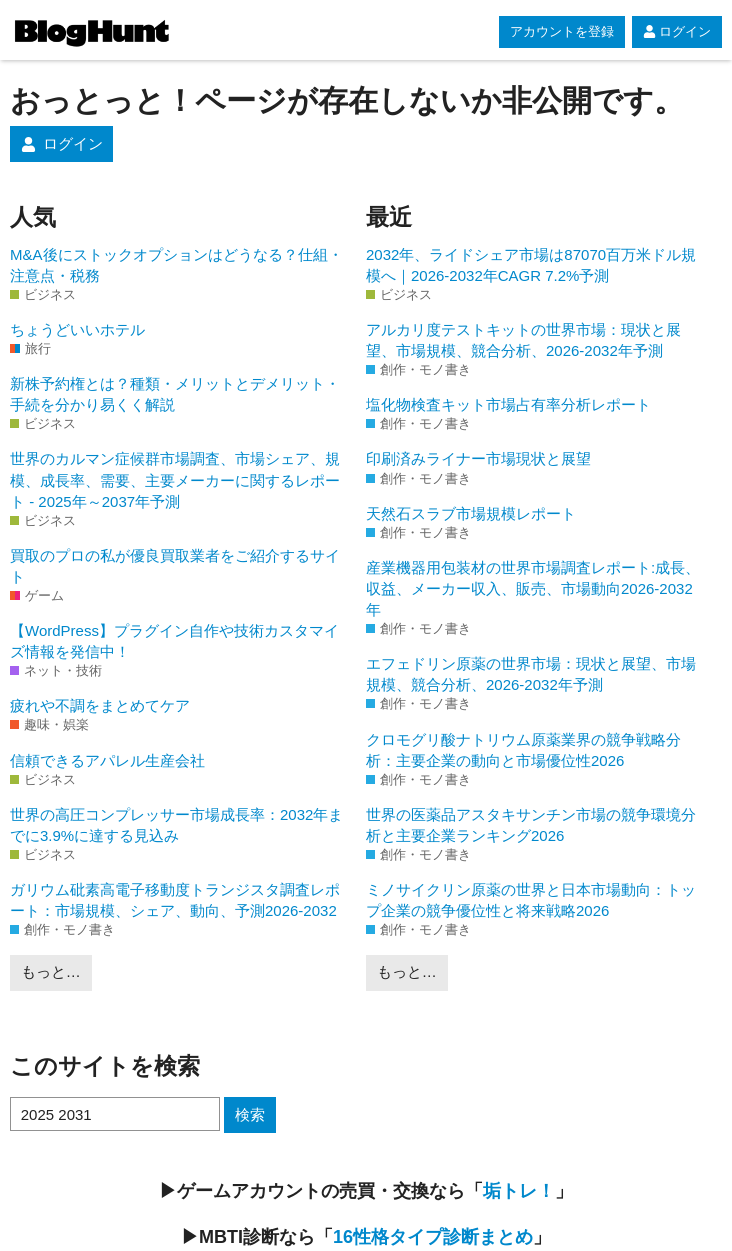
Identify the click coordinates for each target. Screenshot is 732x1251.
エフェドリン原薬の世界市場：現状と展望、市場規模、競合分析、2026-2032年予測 (531, 674)
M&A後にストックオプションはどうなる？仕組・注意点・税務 (176, 265)
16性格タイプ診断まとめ (433, 1237)
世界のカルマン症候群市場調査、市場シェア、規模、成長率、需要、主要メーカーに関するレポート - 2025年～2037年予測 (175, 479)
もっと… (51, 971)
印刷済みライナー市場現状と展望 (478, 458)
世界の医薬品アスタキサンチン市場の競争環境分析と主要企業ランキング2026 (531, 825)
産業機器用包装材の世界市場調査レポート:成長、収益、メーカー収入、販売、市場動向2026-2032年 (533, 588)
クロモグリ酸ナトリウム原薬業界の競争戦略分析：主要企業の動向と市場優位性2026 (523, 750)
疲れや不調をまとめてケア (100, 705)
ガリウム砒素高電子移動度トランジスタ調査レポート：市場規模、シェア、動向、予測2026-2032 (175, 900)
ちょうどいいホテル (77, 329)
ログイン (677, 31)
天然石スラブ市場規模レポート (471, 513)
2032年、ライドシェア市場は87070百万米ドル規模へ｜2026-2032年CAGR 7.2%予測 (531, 265)
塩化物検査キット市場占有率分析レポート (508, 404)
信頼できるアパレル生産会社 (107, 760)
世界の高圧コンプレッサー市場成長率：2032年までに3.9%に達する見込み (176, 825)
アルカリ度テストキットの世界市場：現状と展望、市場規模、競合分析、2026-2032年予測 (523, 340)
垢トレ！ (519, 1191)
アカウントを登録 (562, 31)
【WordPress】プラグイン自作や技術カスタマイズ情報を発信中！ (174, 641)
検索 (250, 1114)
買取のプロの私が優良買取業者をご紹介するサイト (175, 566)
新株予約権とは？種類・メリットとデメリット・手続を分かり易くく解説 (175, 394)
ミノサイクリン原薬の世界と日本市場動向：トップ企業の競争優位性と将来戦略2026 (531, 900)
